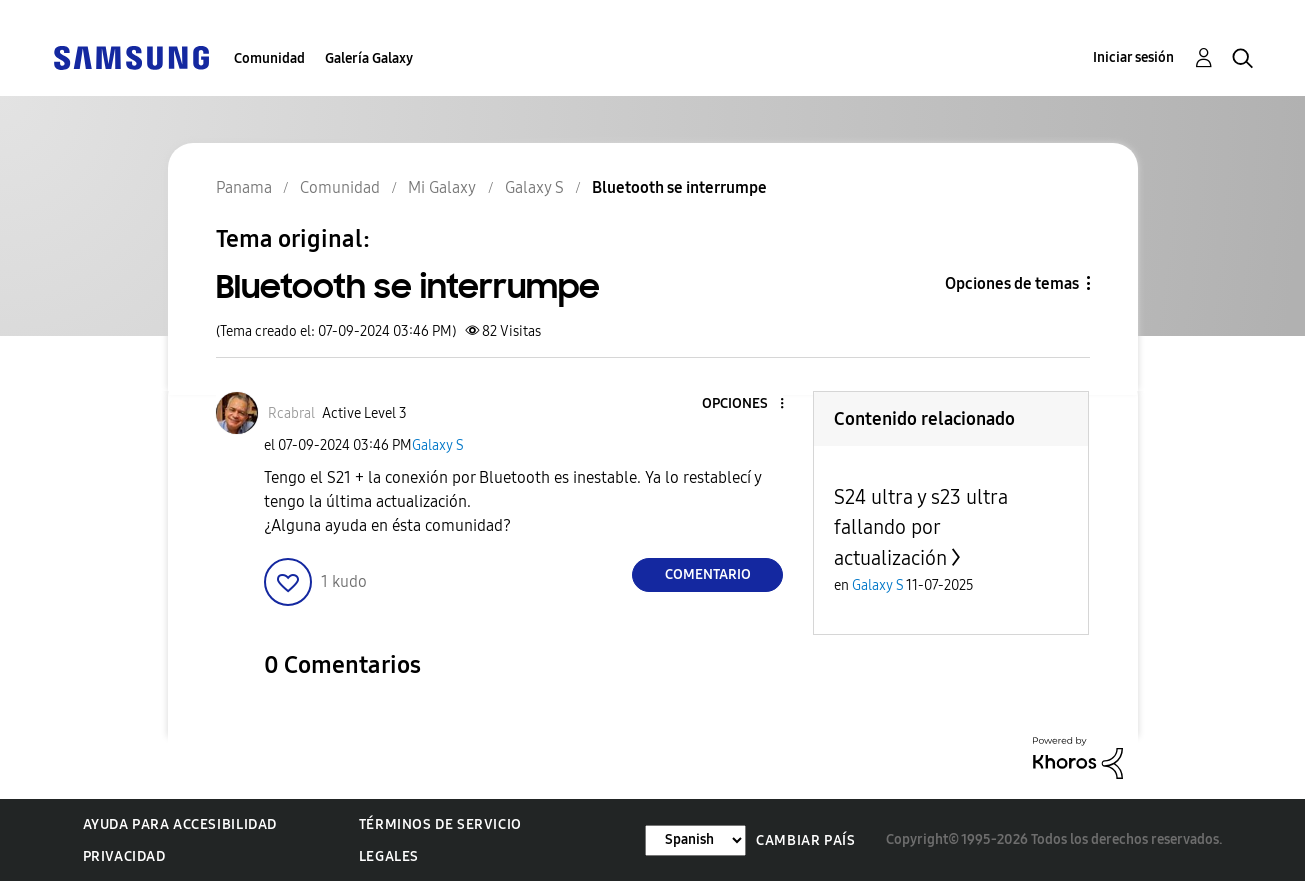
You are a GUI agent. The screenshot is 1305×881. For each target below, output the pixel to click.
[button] (749, 404)
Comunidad (269, 58)
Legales (389, 856)
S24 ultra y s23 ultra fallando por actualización (921, 527)
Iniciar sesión (1133, 57)
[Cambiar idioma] (695, 840)
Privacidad (124, 856)
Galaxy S (438, 445)
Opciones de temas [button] (1012, 283)
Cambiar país (805, 840)
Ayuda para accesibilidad (180, 824)
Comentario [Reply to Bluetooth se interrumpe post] (708, 574)
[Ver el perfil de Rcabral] (291, 413)
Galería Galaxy (369, 58)
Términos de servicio (440, 824)
